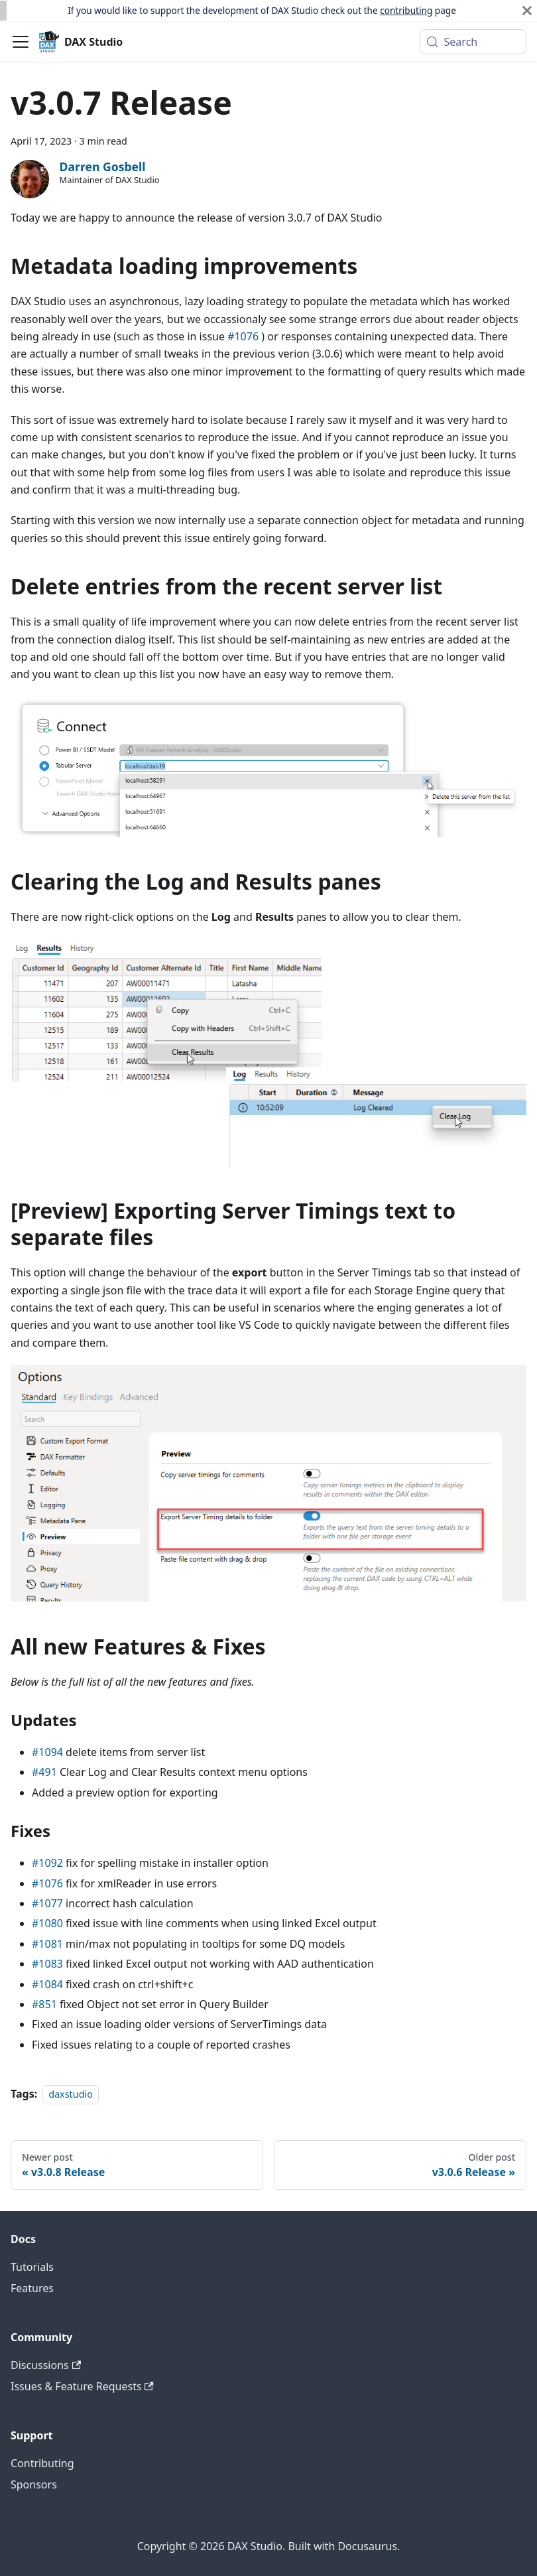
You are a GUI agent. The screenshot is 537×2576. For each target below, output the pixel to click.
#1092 (47, 1863)
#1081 (47, 1943)
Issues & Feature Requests (82, 2386)
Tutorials (32, 2267)
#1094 (47, 1752)
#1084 (47, 1984)
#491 (44, 1772)
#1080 (47, 1923)
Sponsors (34, 2484)
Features (32, 2288)
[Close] (527, 10)
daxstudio (70, 2094)
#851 (44, 2004)
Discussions (46, 2365)
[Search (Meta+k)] (473, 41)
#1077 (47, 1903)
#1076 (243, 336)
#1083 (47, 1963)
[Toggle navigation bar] (20, 42)
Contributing (42, 2463)
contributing (406, 10)
